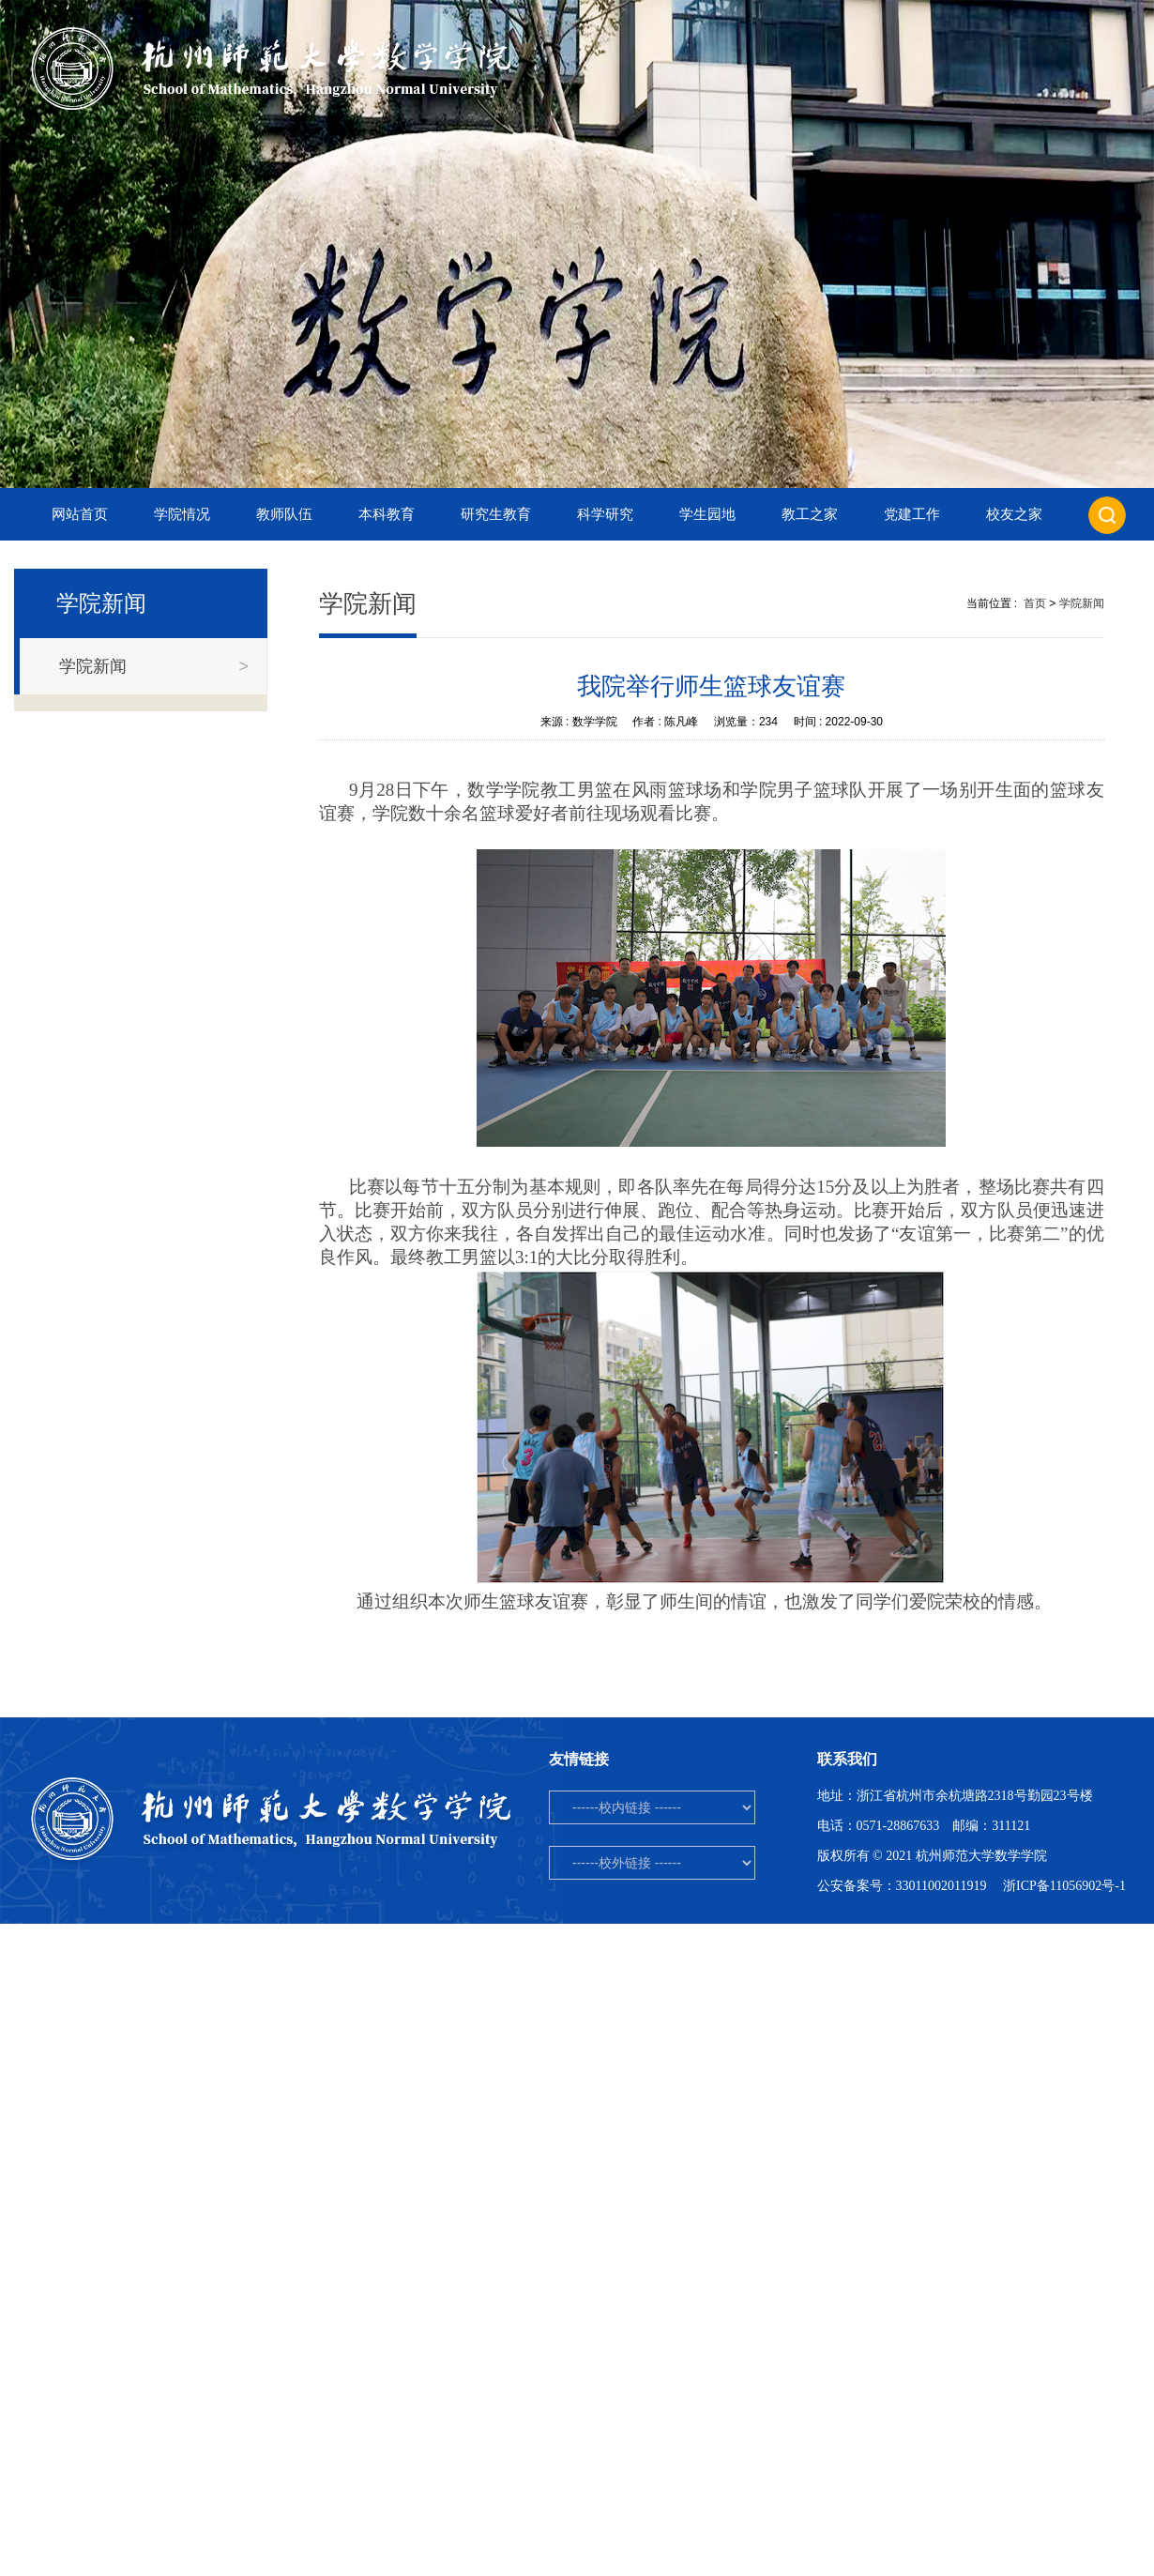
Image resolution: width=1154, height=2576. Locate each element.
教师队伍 (284, 514)
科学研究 (605, 514)
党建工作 (912, 514)
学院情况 (182, 514)
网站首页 (80, 514)
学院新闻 (1081, 603)
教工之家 (810, 514)
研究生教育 (496, 514)
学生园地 (707, 514)
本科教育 (386, 514)
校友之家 (1014, 514)
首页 (1035, 603)
